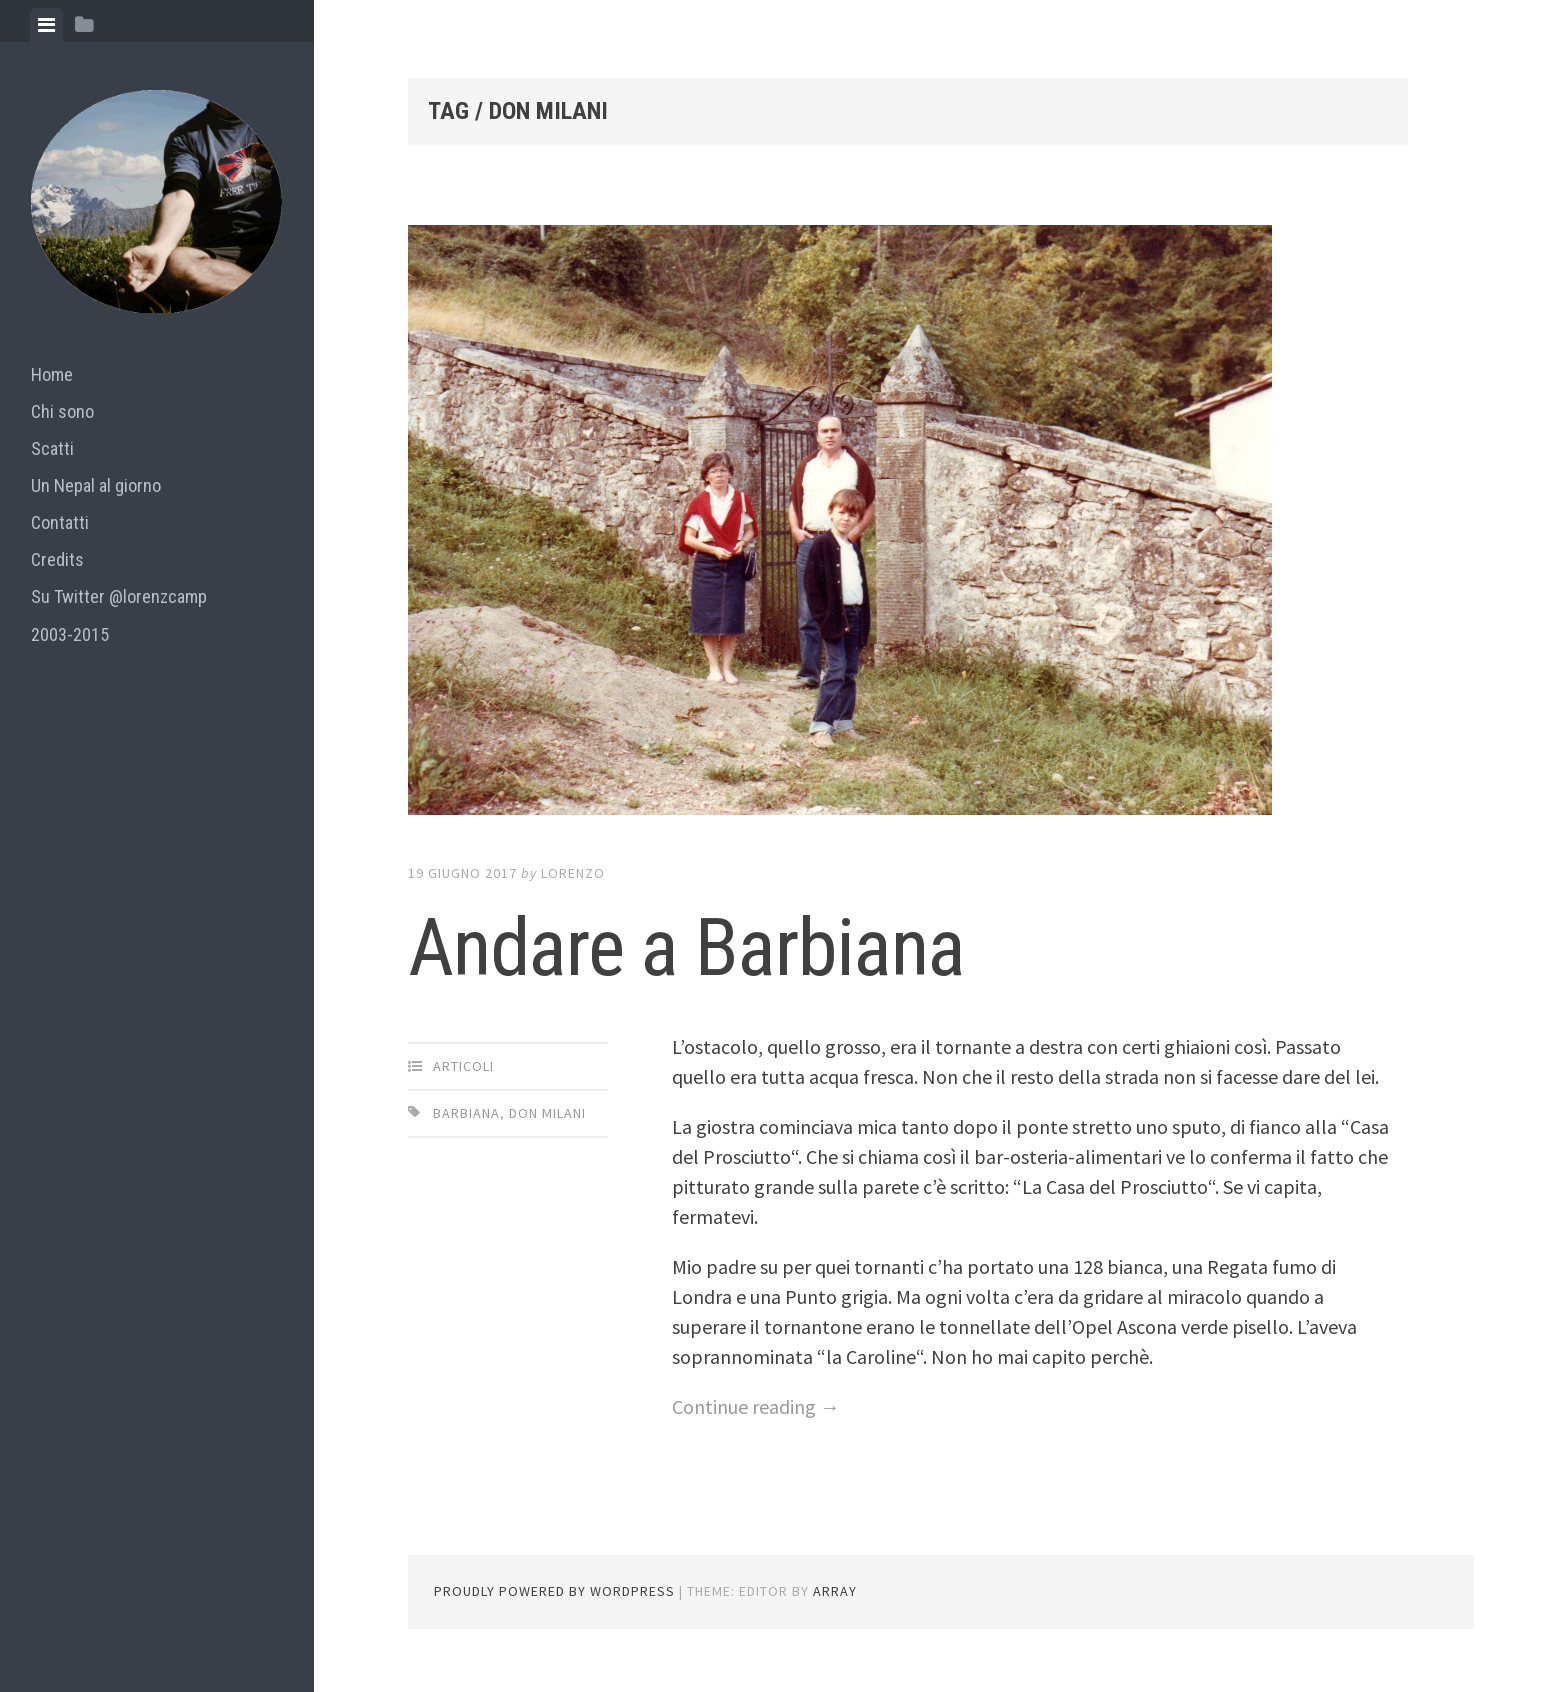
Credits (57, 559)
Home (52, 374)
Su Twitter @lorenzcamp (119, 596)
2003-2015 (70, 634)
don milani (547, 1113)
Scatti (52, 448)
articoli (463, 1066)
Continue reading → (756, 1406)
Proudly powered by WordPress (554, 1591)
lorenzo (573, 873)
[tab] (46, 25)
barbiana (466, 1113)
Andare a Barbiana (686, 948)
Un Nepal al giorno (96, 485)
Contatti (60, 522)
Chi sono (62, 411)
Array (835, 1591)
